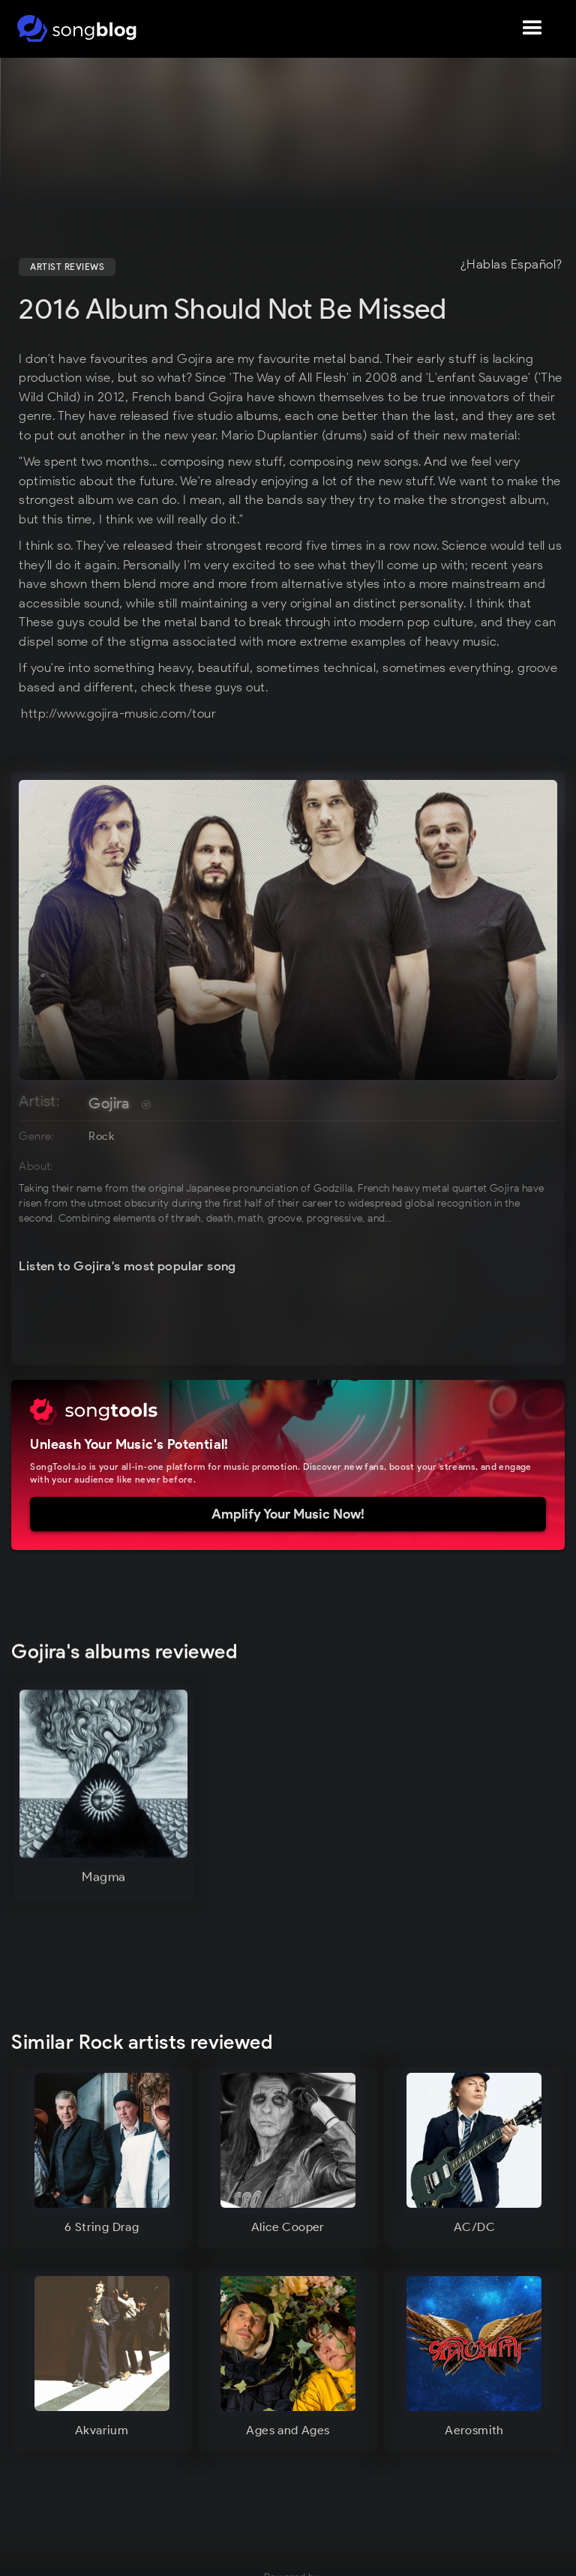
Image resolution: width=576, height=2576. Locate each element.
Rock (101, 1136)
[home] (77, 28)
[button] (532, 28)
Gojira (108, 1103)
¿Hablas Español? (511, 264)
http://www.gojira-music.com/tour (118, 713)
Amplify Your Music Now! (288, 1514)
